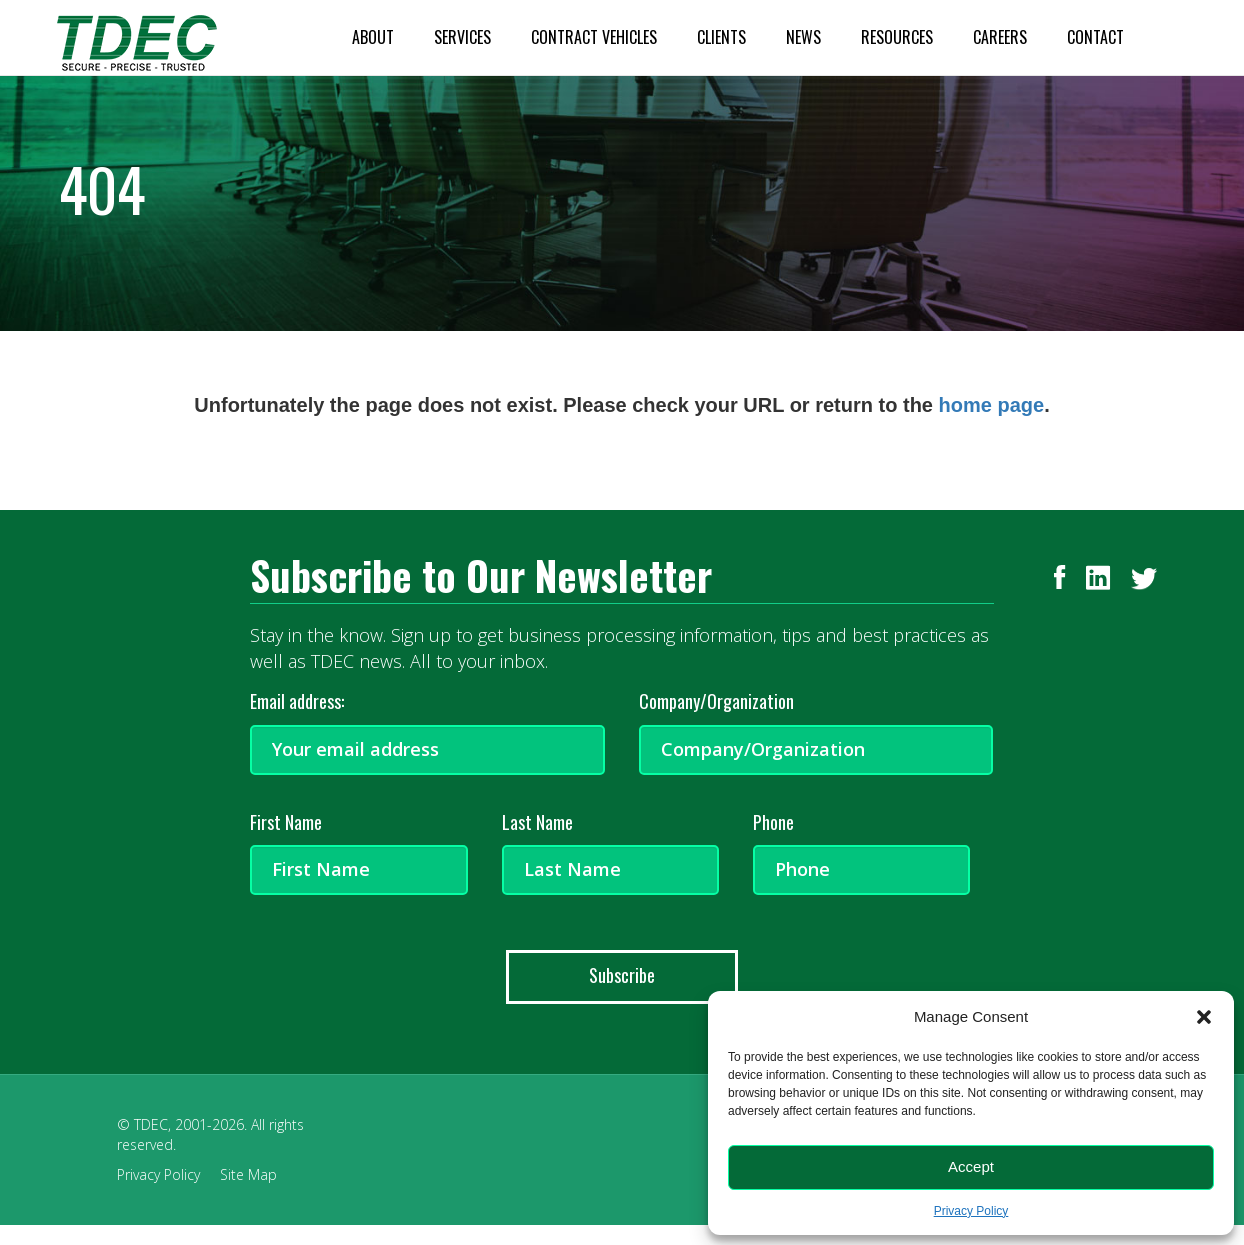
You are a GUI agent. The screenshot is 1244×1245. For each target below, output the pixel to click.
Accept (971, 1166)
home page (992, 405)
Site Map (248, 1174)
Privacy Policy (971, 1211)
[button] (1204, 1017)
